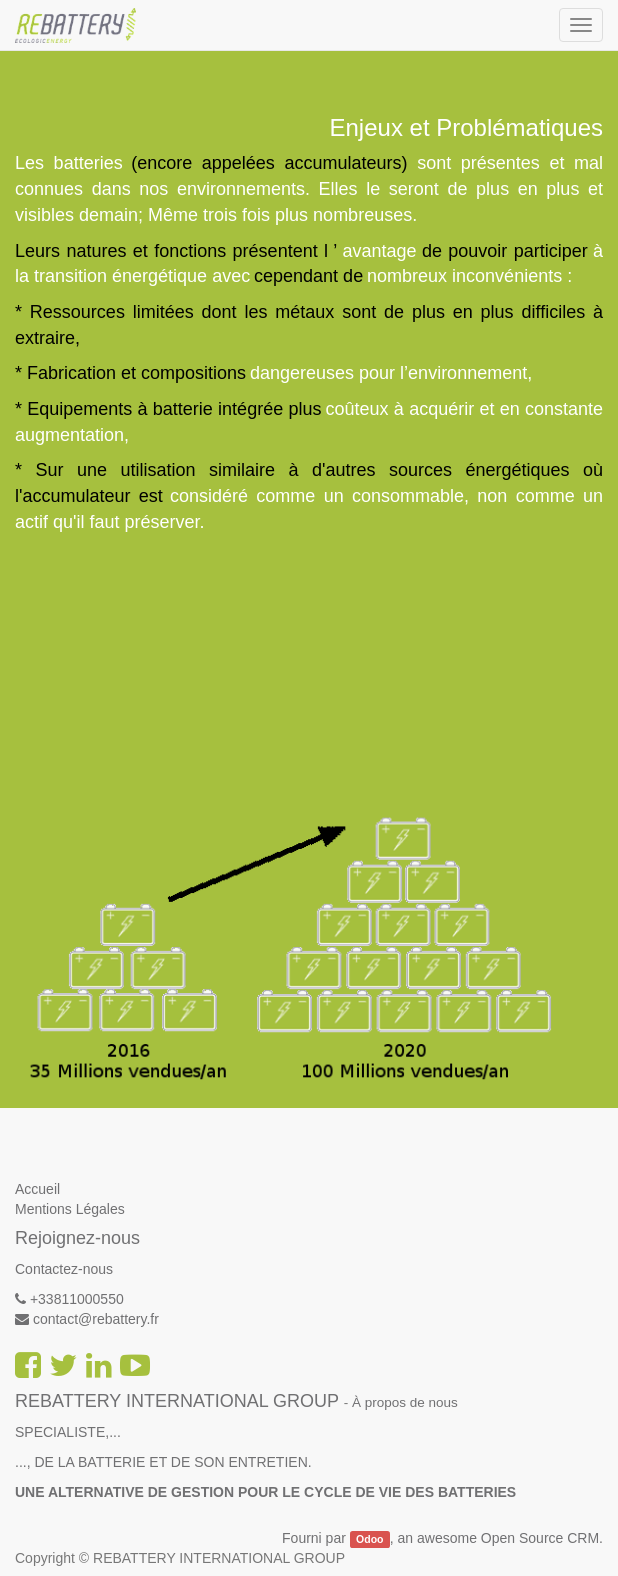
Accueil (37, 1189)
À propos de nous (405, 1402)
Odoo (369, 1539)
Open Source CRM (540, 1538)
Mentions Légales (70, 1209)
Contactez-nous (64, 1269)
